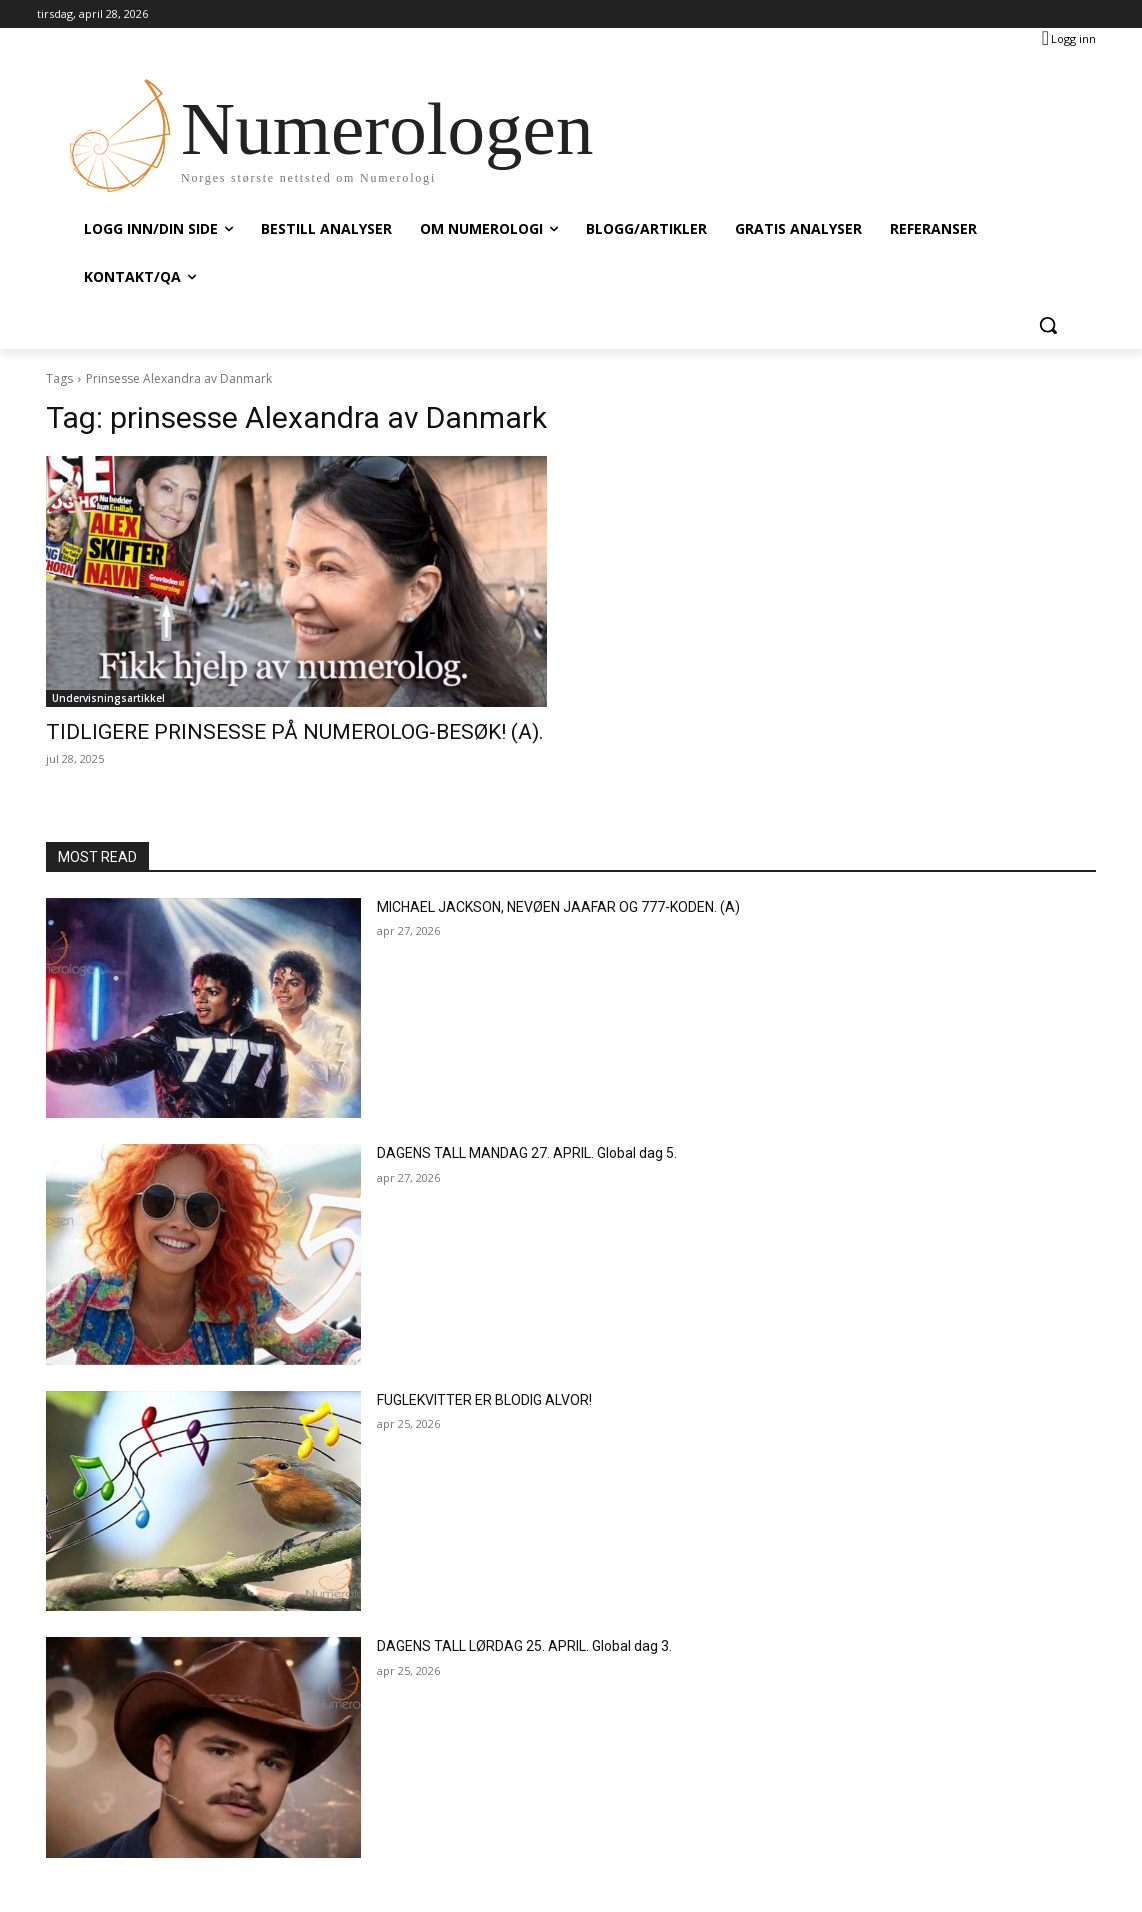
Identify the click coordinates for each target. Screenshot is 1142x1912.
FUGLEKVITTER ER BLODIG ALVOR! (484, 1400)
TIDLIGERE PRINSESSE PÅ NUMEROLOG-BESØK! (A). (295, 732)
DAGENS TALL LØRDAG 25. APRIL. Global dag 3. (524, 1646)
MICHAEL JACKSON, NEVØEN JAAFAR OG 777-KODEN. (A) (558, 907)
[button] (1048, 325)
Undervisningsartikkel (108, 698)
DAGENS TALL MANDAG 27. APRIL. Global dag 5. (527, 1153)
